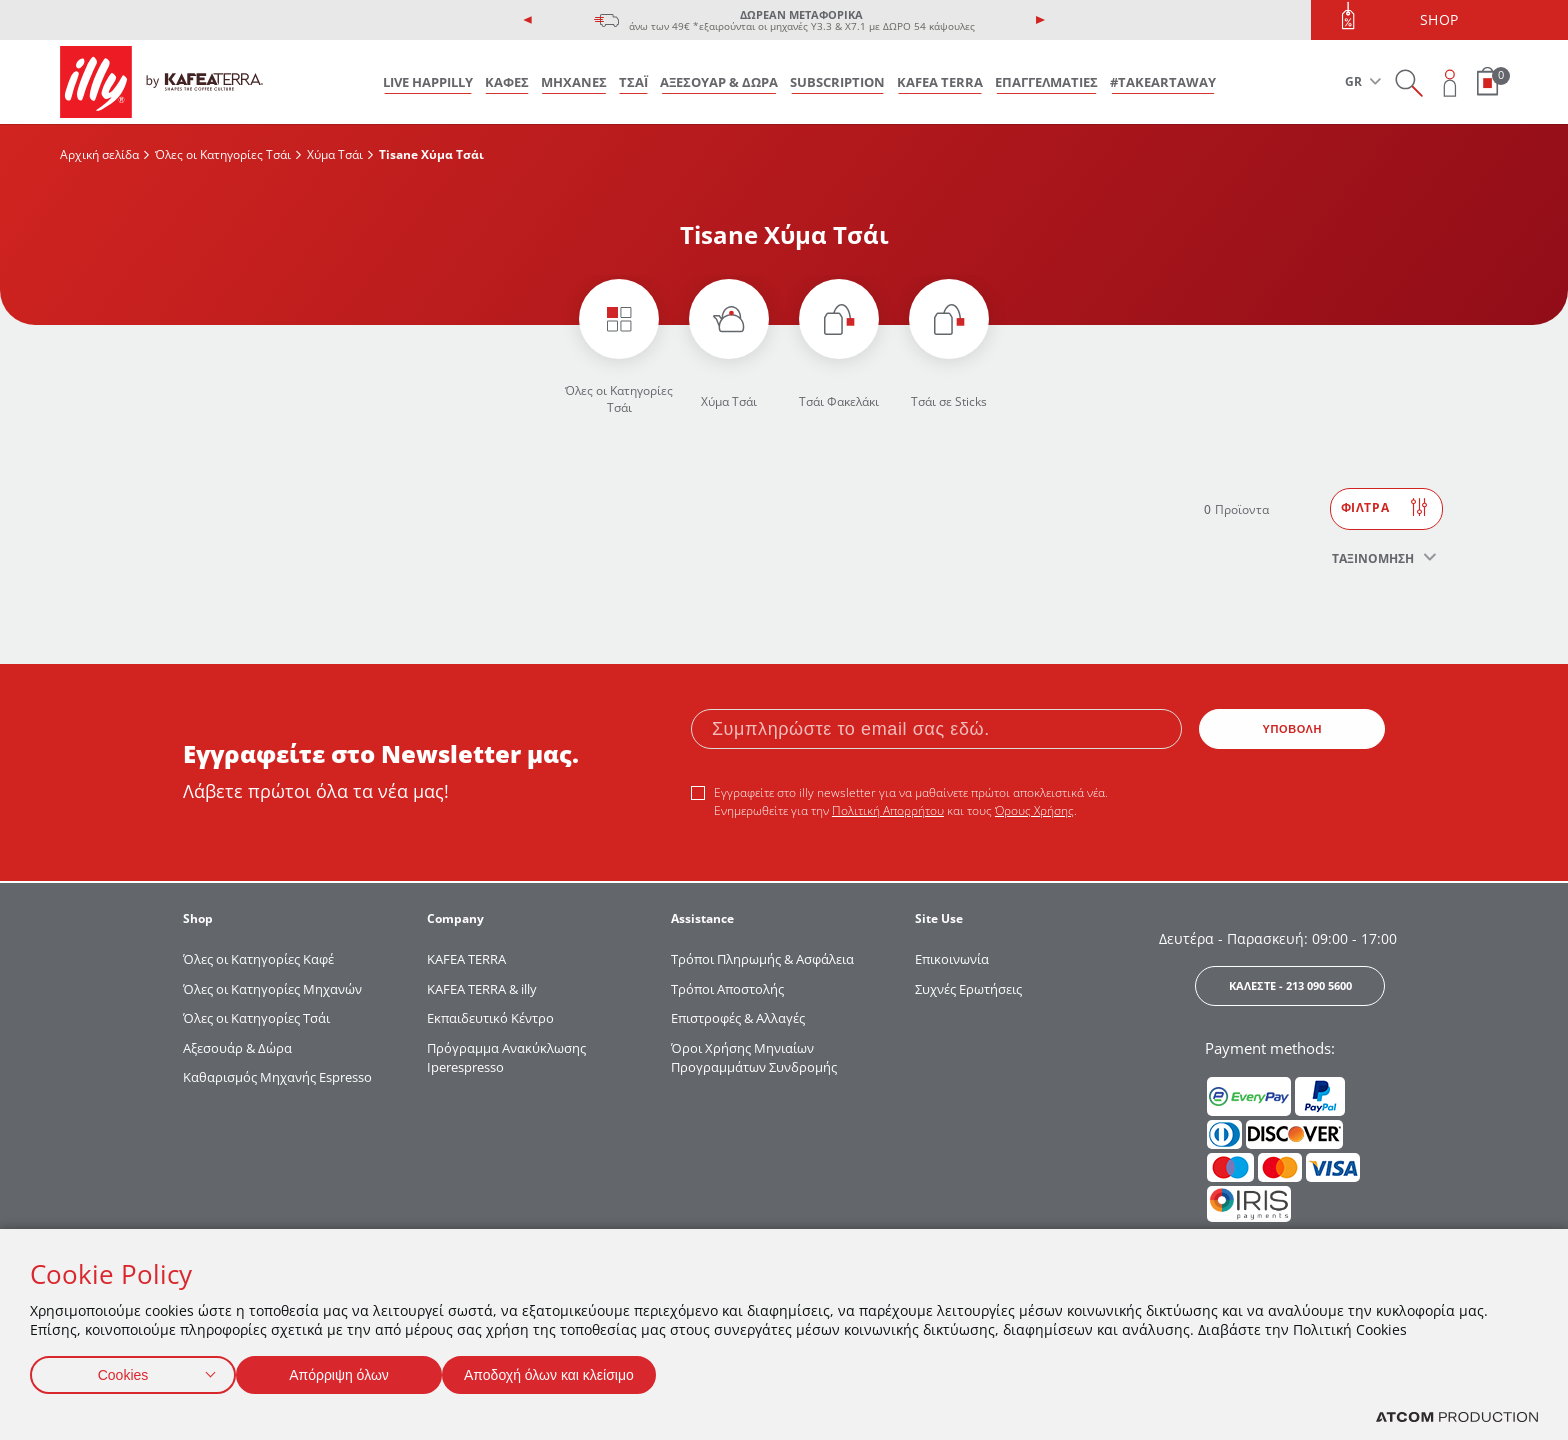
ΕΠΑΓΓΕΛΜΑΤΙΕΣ (1046, 82)
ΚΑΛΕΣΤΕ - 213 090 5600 (1290, 985)
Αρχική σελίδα (99, 154)
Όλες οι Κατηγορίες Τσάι (223, 154)
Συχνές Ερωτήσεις (968, 989)
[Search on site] (1408, 82)
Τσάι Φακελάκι (839, 401)
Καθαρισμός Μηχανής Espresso (277, 1077)
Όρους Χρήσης (1034, 810)
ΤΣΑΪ (633, 82)
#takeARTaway (1163, 82)
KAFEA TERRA (940, 82)
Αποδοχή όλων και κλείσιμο (581, 1370)
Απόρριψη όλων (349, 1370)
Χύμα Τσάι (335, 154)
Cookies (123, 1370)
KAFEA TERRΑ (466, 959)
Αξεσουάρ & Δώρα (237, 1048)
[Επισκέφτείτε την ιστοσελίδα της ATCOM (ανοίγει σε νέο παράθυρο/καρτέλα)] (1457, 1417)
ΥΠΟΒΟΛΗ (1293, 729)
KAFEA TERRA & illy (482, 989)
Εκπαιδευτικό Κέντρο (490, 1018)
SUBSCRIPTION (837, 82)
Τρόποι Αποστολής (727, 989)
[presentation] (528, 20)
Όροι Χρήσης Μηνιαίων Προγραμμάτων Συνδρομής (755, 1058)
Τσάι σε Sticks (949, 401)
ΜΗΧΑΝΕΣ (574, 82)
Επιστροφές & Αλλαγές (738, 1018)
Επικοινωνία (952, 959)
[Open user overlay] (1450, 82)
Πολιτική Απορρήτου (888, 810)
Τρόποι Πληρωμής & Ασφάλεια (762, 959)
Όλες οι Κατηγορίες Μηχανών (272, 989)
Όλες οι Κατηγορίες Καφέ (258, 959)
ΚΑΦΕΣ (507, 82)
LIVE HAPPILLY (428, 82)
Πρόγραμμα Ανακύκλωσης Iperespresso (506, 1058)
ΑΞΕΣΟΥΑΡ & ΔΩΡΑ (719, 82)
